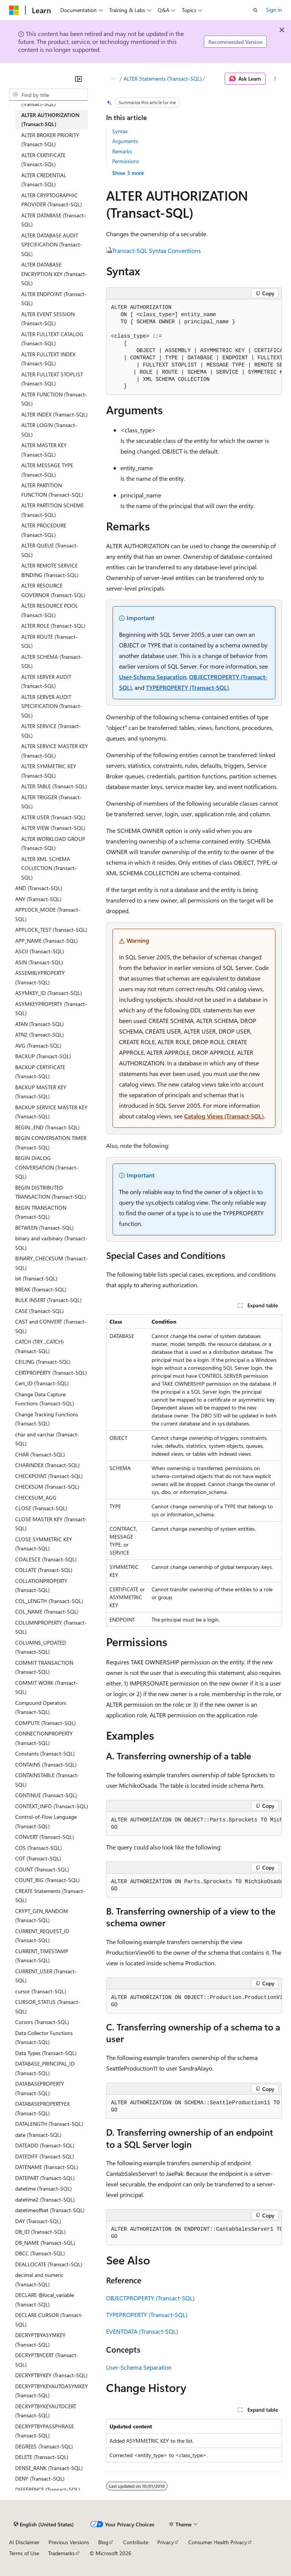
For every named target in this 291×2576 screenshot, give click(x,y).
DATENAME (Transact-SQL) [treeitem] (46, 2167)
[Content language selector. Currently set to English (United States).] (43, 2524)
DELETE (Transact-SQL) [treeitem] (41, 2457)
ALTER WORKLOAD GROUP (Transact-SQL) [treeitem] (53, 843)
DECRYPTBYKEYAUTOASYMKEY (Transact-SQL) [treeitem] (51, 2391)
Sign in (274, 9)
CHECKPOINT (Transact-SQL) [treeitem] (49, 1476)
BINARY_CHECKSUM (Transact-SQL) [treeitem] (51, 1263)
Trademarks (61, 2553)
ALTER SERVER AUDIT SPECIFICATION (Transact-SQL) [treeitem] (51, 706)
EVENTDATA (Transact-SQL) (142, 2331)
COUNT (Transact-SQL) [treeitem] (42, 1869)
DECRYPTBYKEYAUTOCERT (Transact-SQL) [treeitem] (45, 2411)
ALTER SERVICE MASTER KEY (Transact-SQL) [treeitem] (54, 750)
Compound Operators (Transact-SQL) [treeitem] (40, 1707)
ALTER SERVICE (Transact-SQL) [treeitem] (51, 730)
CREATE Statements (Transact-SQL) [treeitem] (50, 1895)
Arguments (125, 141)
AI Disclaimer (24, 2542)
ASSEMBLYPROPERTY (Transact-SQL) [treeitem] (40, 977)
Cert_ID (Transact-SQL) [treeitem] (42, 1383)
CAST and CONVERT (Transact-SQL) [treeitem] (51, 1326)
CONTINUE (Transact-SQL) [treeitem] (46, 1795)
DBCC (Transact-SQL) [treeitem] (40, 2253)
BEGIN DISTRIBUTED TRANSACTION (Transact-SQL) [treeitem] (50, 1192)
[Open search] (255, 10)
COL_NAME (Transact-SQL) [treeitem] (46, 1611)
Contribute (135, 2542)
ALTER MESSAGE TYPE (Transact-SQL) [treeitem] (47, 470)
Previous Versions (68, 2542)
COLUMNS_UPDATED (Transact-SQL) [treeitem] (40, 1647)
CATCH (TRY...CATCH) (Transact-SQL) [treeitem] (39, 1346)
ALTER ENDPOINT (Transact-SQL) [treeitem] (54, 298)
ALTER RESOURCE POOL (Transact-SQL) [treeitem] (49, 610)
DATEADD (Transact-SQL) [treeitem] (44, 2145)
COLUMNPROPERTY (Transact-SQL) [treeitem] (51, 1627)
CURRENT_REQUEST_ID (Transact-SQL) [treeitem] (42, 1935)
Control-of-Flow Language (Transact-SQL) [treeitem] (46, 1821)
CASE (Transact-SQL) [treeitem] (39, 1311)
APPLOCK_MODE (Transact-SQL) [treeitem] (47, 914)
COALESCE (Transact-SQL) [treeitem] (46, 1559)
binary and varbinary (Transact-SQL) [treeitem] (51, 1243)
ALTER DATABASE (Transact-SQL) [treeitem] (53, 220)
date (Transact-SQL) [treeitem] (38, 2134)
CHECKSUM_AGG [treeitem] (35, 1497)
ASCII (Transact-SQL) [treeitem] (39, 951)
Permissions (125, 161)
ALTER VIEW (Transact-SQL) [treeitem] (53, 827)
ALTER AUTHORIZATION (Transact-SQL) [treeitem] (50, 119)
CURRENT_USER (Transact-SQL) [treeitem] (46, 1976)
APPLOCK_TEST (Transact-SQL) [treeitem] (51, 929)
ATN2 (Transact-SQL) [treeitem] (39, 1034)
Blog (103, 2542)
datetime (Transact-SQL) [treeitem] (43, 2188)
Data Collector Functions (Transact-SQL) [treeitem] (44, 2037)
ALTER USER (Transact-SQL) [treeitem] (53, 817)
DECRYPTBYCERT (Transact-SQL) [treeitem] (46, 2359)
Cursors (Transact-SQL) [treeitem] (42, 2022)
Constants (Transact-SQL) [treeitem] (45, 1753)
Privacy (165, 2542)
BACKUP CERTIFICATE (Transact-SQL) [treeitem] (40, 1071)
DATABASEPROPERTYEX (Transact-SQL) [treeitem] (42, 2108)
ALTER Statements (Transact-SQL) (163, 78)
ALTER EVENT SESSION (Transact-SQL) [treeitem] (48, 318)
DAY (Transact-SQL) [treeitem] (38, 2221)
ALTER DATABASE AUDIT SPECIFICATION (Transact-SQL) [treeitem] (51, 244)
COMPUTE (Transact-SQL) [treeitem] (45, 1722)
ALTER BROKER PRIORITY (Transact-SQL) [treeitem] (50, 139)
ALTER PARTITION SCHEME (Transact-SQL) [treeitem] (52, 510)
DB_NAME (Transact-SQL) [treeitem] (45, 2242)
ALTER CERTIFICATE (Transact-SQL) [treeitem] (43, 159)
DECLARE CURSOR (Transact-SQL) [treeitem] (49, 2319)
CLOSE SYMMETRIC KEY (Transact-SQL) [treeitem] (43, 1544)
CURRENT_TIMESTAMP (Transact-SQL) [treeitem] (41, 1956)
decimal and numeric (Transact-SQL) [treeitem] (39, 2279)
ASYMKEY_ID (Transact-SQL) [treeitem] (48, 992)
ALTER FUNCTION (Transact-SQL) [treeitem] (54, 399)
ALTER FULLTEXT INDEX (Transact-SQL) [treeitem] (48, 359)
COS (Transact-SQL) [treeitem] (38, 1847)
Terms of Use (24, 2553)
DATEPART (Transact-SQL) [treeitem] (45, 2177)
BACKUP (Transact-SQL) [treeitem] (43, 1056)
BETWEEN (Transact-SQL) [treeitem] (44, 1227)
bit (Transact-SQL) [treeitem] (36, 1278)
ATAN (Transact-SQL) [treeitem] (39, 1024)
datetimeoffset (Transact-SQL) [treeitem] (49, 2210)
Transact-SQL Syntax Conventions (156, 250)
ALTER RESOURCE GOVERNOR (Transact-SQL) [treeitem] (53, 590)
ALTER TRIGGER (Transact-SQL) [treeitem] (51, 802)
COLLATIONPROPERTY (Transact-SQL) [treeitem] (41, 1585)
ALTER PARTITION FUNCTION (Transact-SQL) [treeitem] (52, 490)
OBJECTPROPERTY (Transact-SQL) (150, 2298)
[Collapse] (78, 79)
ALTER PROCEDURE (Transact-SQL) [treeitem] (43, 530)
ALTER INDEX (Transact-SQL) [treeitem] (54, 414)
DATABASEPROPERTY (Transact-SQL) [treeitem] (39, 2088)
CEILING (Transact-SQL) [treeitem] (42, 1361)
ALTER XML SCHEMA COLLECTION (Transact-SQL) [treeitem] (49, 868)
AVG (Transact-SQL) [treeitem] (38, 1045)
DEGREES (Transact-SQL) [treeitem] (44, 2446)
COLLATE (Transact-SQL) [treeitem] (43, 1569)
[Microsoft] (14, 10)
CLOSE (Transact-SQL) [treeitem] (41, 1508)
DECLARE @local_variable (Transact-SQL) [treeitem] (44, 2299)
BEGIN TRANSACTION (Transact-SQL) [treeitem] (40, 1212)
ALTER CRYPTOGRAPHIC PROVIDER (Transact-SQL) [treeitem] (51, 200)
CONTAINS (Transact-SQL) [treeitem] (46, 1764)
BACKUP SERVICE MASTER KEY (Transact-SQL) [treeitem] (51, 1112)
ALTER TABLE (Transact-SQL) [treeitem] (54, 786)
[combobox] (48, 95)
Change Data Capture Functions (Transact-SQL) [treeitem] (44, 1399)
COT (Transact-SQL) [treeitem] (38, 1858)
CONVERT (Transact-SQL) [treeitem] (44, 1836)
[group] (194, 347)
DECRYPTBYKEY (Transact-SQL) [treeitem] (51, 2375)
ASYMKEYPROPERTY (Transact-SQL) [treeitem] (51, 1008)
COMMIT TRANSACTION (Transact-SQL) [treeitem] (44, 1667)
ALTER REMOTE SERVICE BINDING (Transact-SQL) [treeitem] (49, 570)
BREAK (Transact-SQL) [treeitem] (40, 1289)
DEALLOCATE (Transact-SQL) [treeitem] (48, 2264)
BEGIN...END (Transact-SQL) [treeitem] (47, 1127)
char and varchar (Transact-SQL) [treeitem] (47, 1439)
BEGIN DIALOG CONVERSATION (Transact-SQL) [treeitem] (46, 1167)
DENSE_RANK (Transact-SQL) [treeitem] (49, 2468)
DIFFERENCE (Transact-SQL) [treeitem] (47, 2489)
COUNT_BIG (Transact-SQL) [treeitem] (47, 1880)
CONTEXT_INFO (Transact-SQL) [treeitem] (51, 1806)
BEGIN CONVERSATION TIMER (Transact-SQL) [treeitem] (50, 1142)
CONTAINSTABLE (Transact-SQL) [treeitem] (47, 1779)
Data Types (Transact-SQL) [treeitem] (46, 2053)
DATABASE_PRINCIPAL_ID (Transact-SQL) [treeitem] (45, 2068)
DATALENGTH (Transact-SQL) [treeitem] (49, 2123)
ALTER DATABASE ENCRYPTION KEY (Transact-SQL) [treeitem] (54, 274)
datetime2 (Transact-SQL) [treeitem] (45, 2199)
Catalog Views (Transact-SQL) (224, 1116)
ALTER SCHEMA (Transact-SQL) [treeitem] (52, 661)
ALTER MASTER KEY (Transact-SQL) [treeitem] (44, 449)
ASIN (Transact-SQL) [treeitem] (39, 962)
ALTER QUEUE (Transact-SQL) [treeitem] (49, 550)
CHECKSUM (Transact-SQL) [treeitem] (47, 1486)
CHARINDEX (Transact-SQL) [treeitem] (47, 1465)
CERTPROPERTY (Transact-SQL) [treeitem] (51, 1372)
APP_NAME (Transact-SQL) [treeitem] (46, 940)
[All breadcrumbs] (112, 79)
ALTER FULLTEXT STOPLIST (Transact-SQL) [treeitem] (52, 379)
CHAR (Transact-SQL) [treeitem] (40, 1454)
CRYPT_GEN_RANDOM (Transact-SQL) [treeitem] (41, 1915)
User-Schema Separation (152, 677)
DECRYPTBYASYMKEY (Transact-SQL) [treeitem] (40, 2339)
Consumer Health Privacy (217, 2542)
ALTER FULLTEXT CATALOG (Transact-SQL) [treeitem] (52, 339)
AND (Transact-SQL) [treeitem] (38, 888)
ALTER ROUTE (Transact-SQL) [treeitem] (49, 641)
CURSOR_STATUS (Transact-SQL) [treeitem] (47, 2006)
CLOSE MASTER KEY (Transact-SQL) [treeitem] (51, 1524)
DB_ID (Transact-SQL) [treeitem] (40, 2231)
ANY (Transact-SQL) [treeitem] (38, 899)
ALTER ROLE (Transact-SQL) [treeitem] (53, 625)
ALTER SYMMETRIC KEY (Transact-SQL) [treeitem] (48, 771)
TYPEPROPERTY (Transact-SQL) (187, 687)
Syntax (120, 131)
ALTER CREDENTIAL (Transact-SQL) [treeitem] (43, 180)
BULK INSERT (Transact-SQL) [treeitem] (48, 1300)
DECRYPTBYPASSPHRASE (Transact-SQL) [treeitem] (44, 2431)
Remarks (122, 151)
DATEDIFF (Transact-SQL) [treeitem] (44, 2156)
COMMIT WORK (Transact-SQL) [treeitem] (46, 1687)
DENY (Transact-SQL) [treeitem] (39, 2478)
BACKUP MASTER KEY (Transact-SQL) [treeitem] (40, 1092)
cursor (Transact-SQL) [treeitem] (40, 1991)
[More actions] (275, 79)
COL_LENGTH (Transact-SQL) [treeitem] (49, 1601)
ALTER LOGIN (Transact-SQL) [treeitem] (49, 429)
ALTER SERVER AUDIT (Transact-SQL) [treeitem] (46, 681)
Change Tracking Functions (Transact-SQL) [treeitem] (46, 1419)
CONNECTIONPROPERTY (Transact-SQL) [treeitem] (44, 1738)
